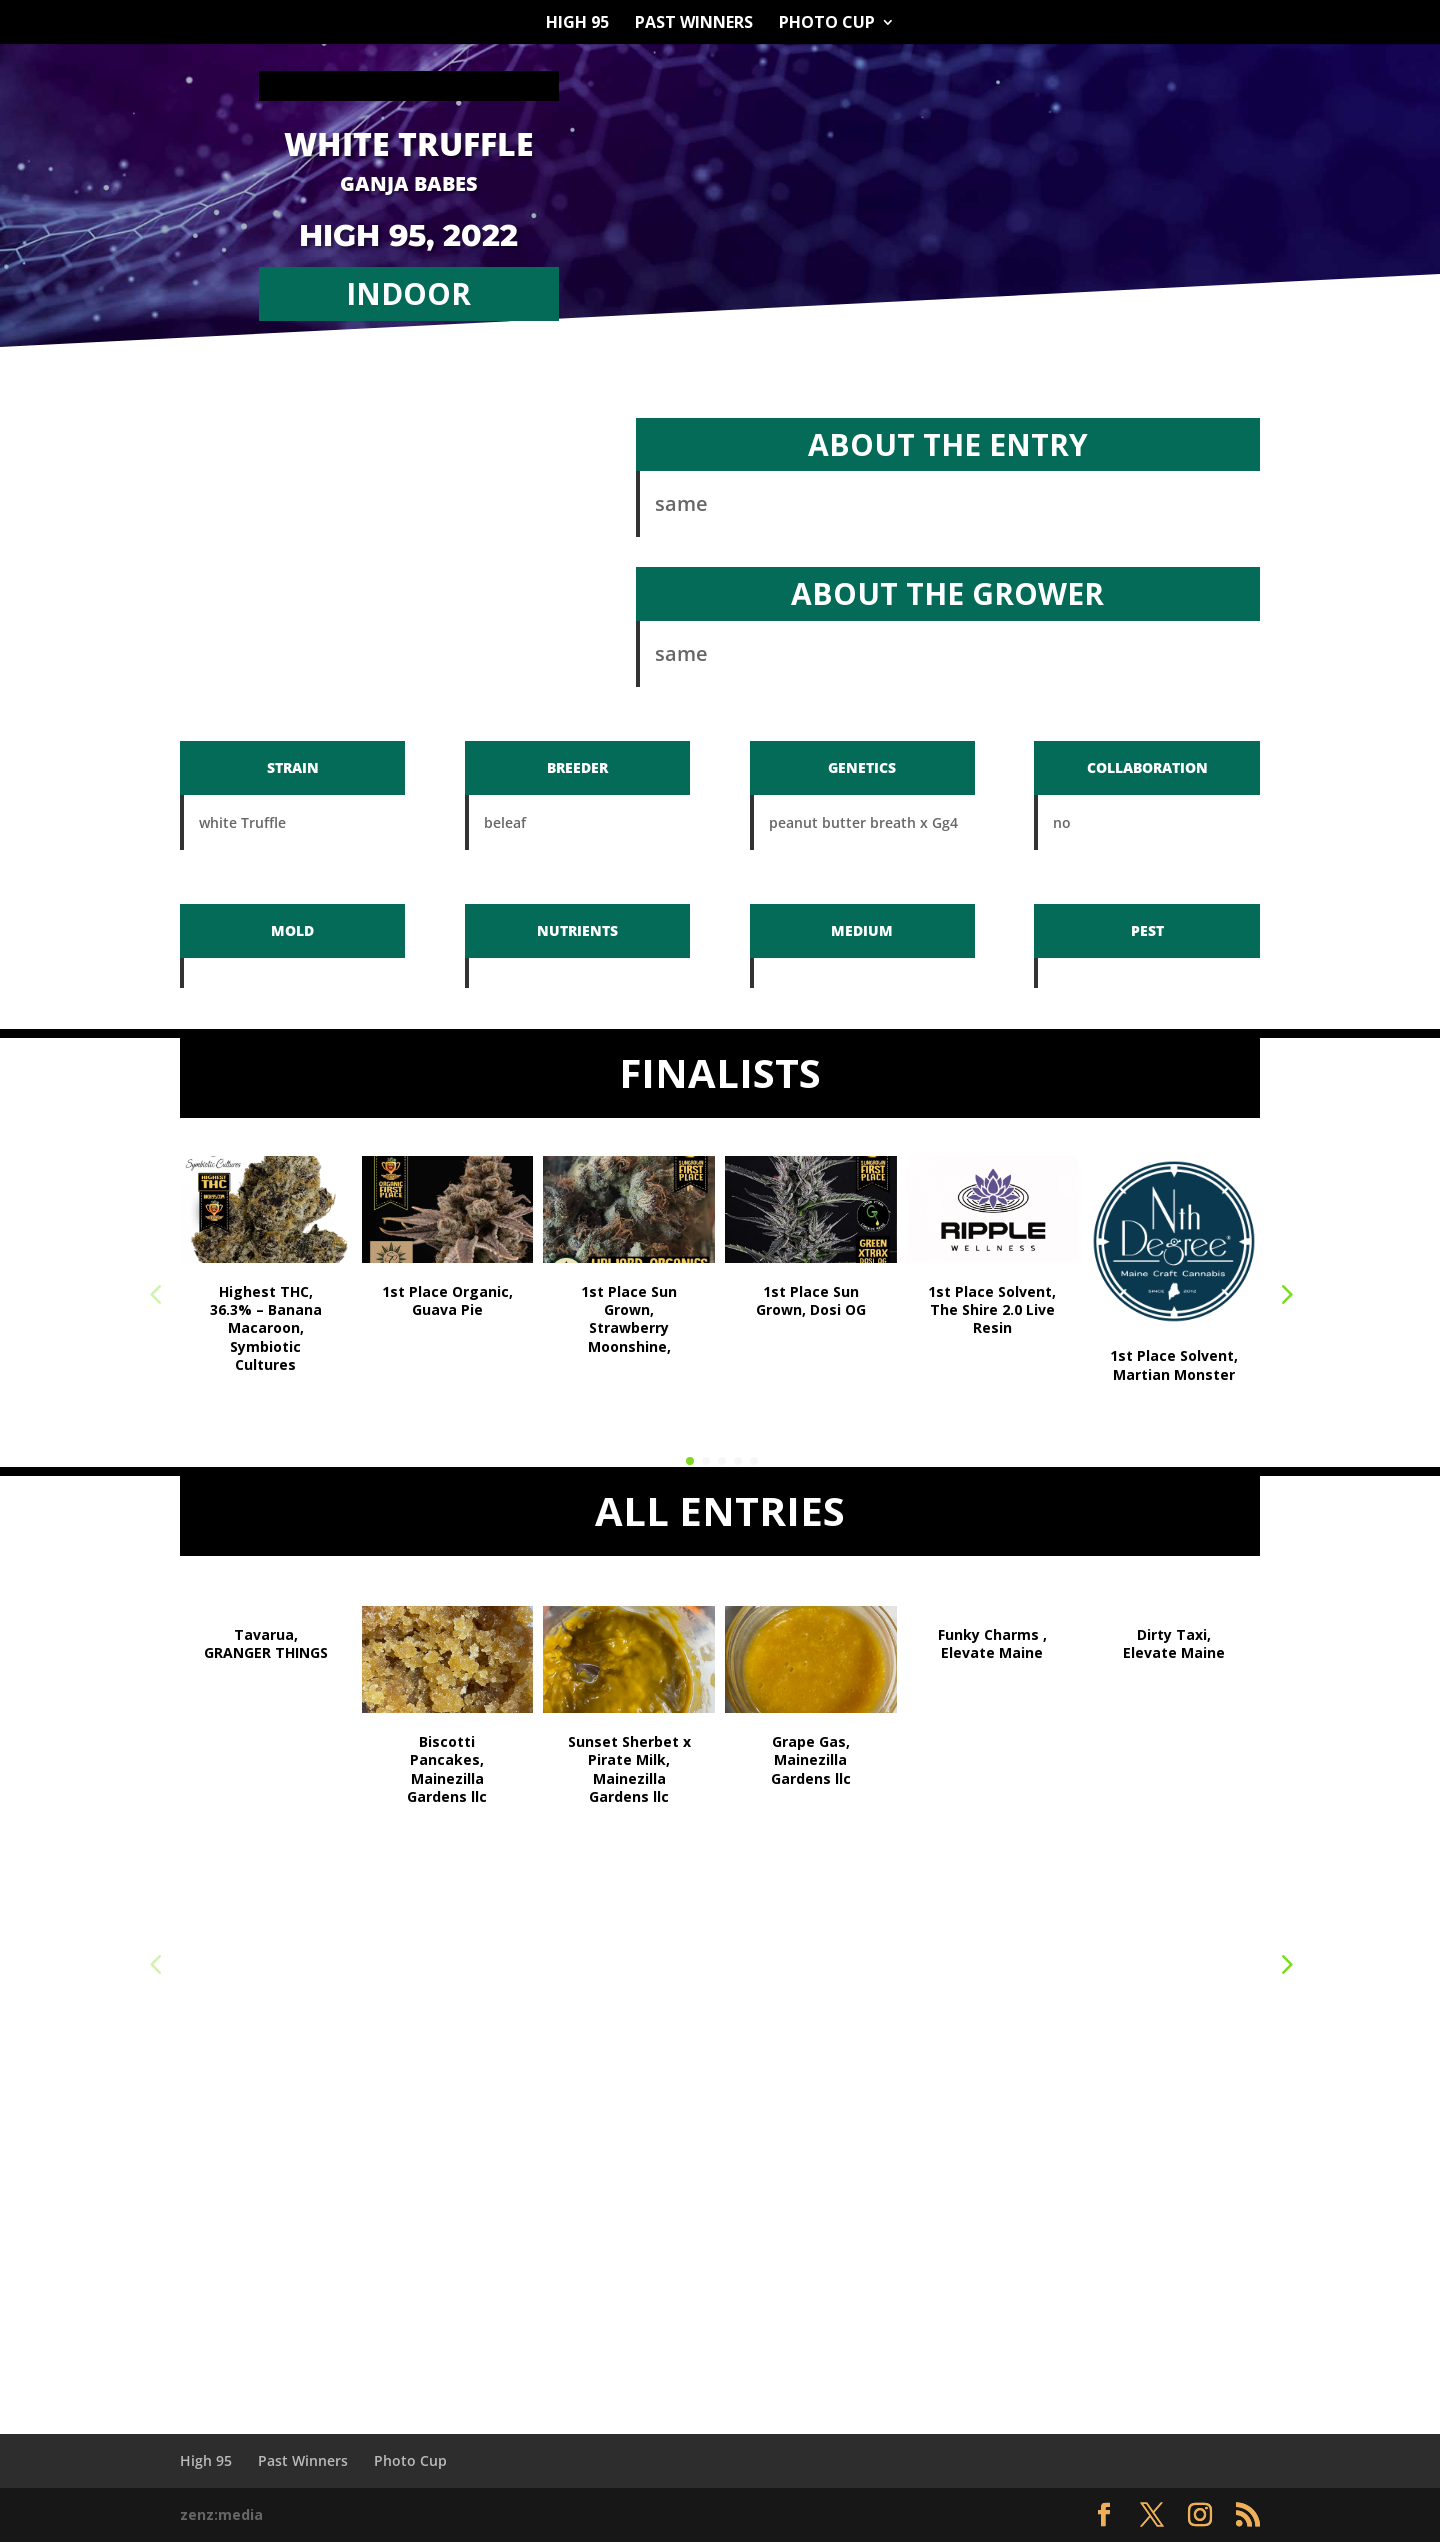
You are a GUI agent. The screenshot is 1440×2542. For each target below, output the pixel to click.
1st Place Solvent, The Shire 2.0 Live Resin (992, 1309)
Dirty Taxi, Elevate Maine (1174, 1643)
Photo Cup (827, 24)
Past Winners (694, 24)
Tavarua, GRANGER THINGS (266, 1643)
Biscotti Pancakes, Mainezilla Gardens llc (447, 1769)
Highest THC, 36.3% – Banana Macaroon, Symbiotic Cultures (266, 1328)
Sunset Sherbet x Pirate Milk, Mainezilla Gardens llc (629, 1769)
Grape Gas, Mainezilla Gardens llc (811, 1759)
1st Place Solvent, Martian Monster (1174, 1364)
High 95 (577, 24)
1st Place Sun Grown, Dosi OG (811, 1300)
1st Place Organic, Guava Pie (447, 1300)
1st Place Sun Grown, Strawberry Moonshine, (629, 1319)
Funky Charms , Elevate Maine (992, 1643)
